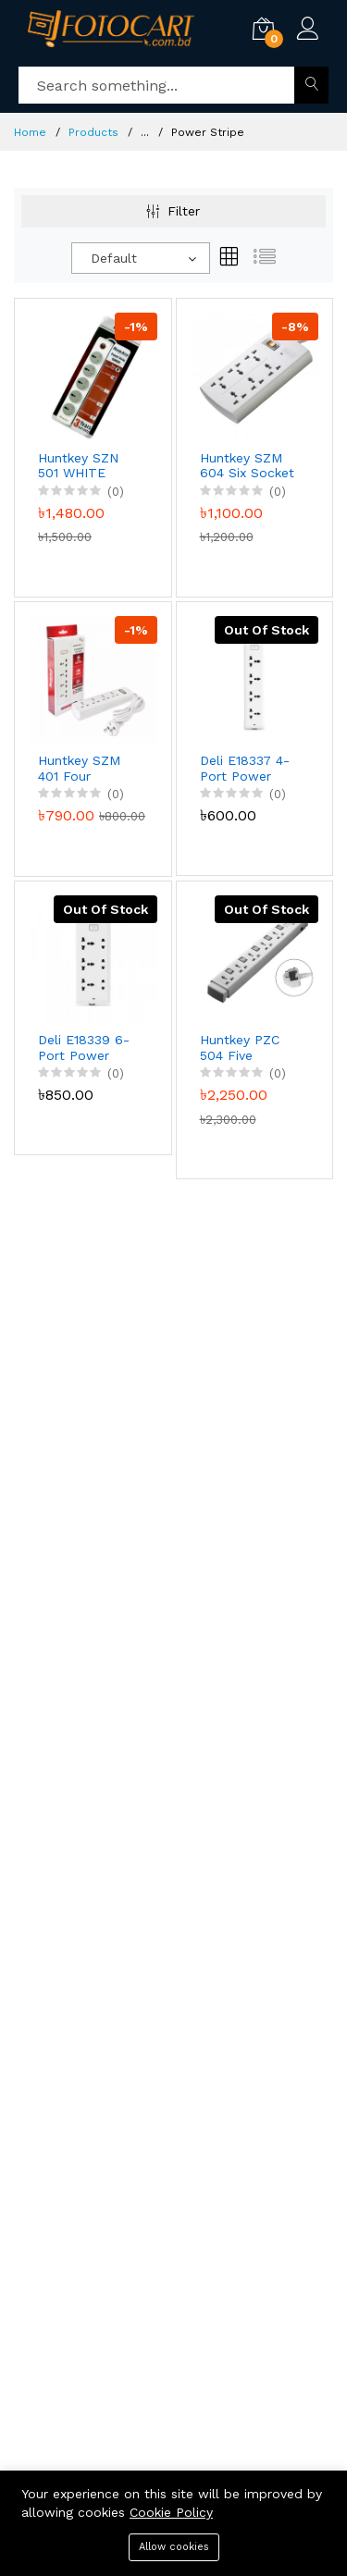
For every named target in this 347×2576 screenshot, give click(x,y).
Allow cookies (174, 2547)
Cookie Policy (171, 2512)
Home (30, 132)
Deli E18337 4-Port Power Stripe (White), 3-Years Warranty (245, 768)
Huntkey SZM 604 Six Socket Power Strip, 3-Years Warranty (248, 466)
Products (93, 132)
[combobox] (140, 258)
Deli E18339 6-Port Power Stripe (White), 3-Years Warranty (84, 1048)
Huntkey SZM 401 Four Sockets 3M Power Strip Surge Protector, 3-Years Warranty (84, 768)
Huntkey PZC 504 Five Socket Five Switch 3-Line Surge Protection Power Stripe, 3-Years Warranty (243, 1048)
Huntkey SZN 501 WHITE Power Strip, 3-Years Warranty (86, 466)
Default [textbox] (114, 258)
